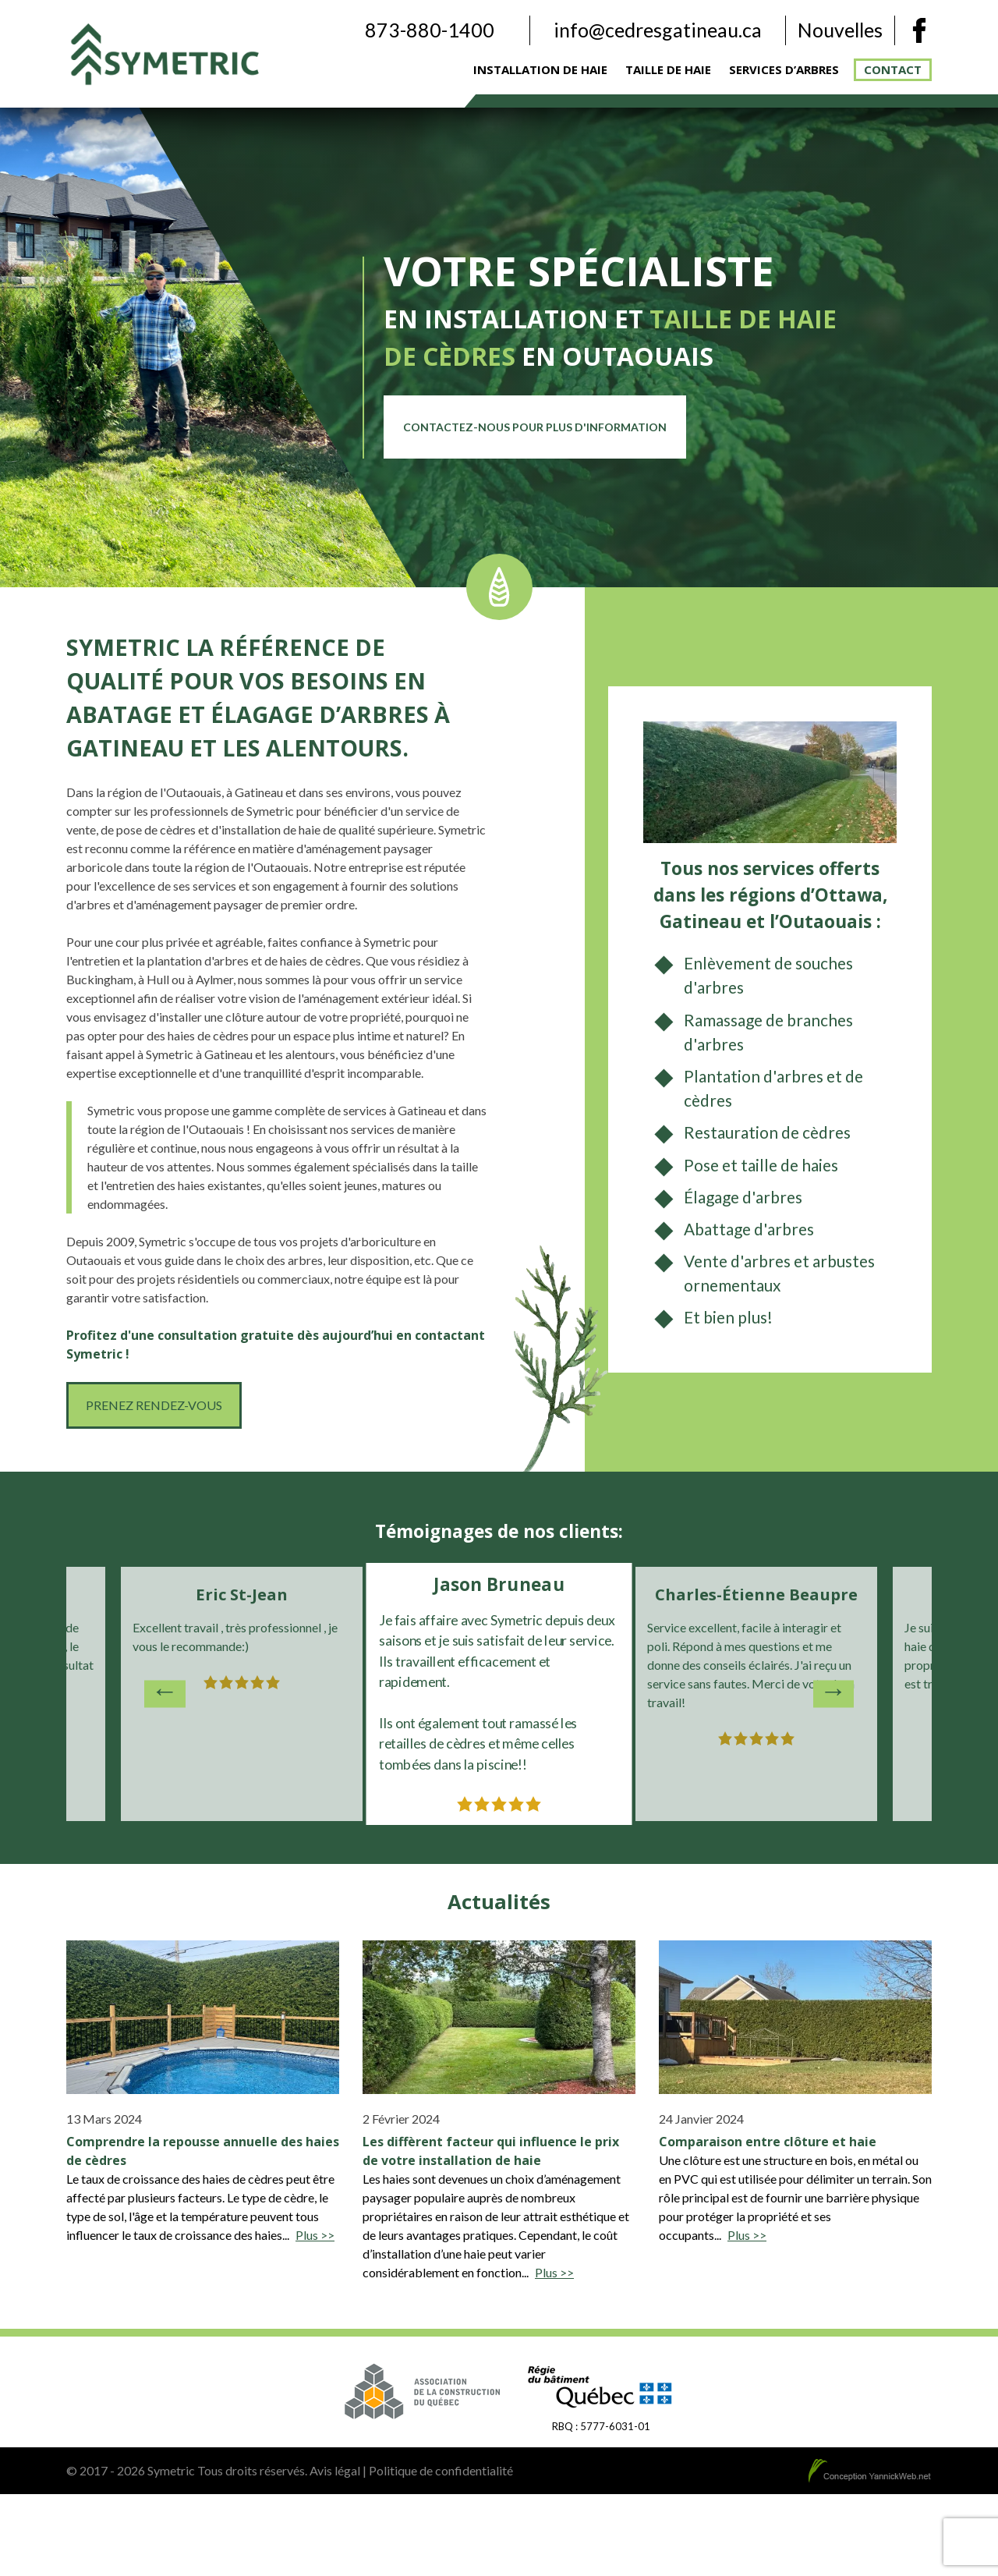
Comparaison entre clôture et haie (767, 2141)
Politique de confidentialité (441, 2470)
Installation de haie (540, 69)
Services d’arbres (784, 69)
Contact (893, 69)
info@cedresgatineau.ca (658, 29)
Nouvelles (840, 29)
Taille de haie (668, 69)
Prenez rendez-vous (154, 1405)
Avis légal (335, 2470)
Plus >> (315, 2234)
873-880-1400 (429, 29)
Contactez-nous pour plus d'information (535, 427)
